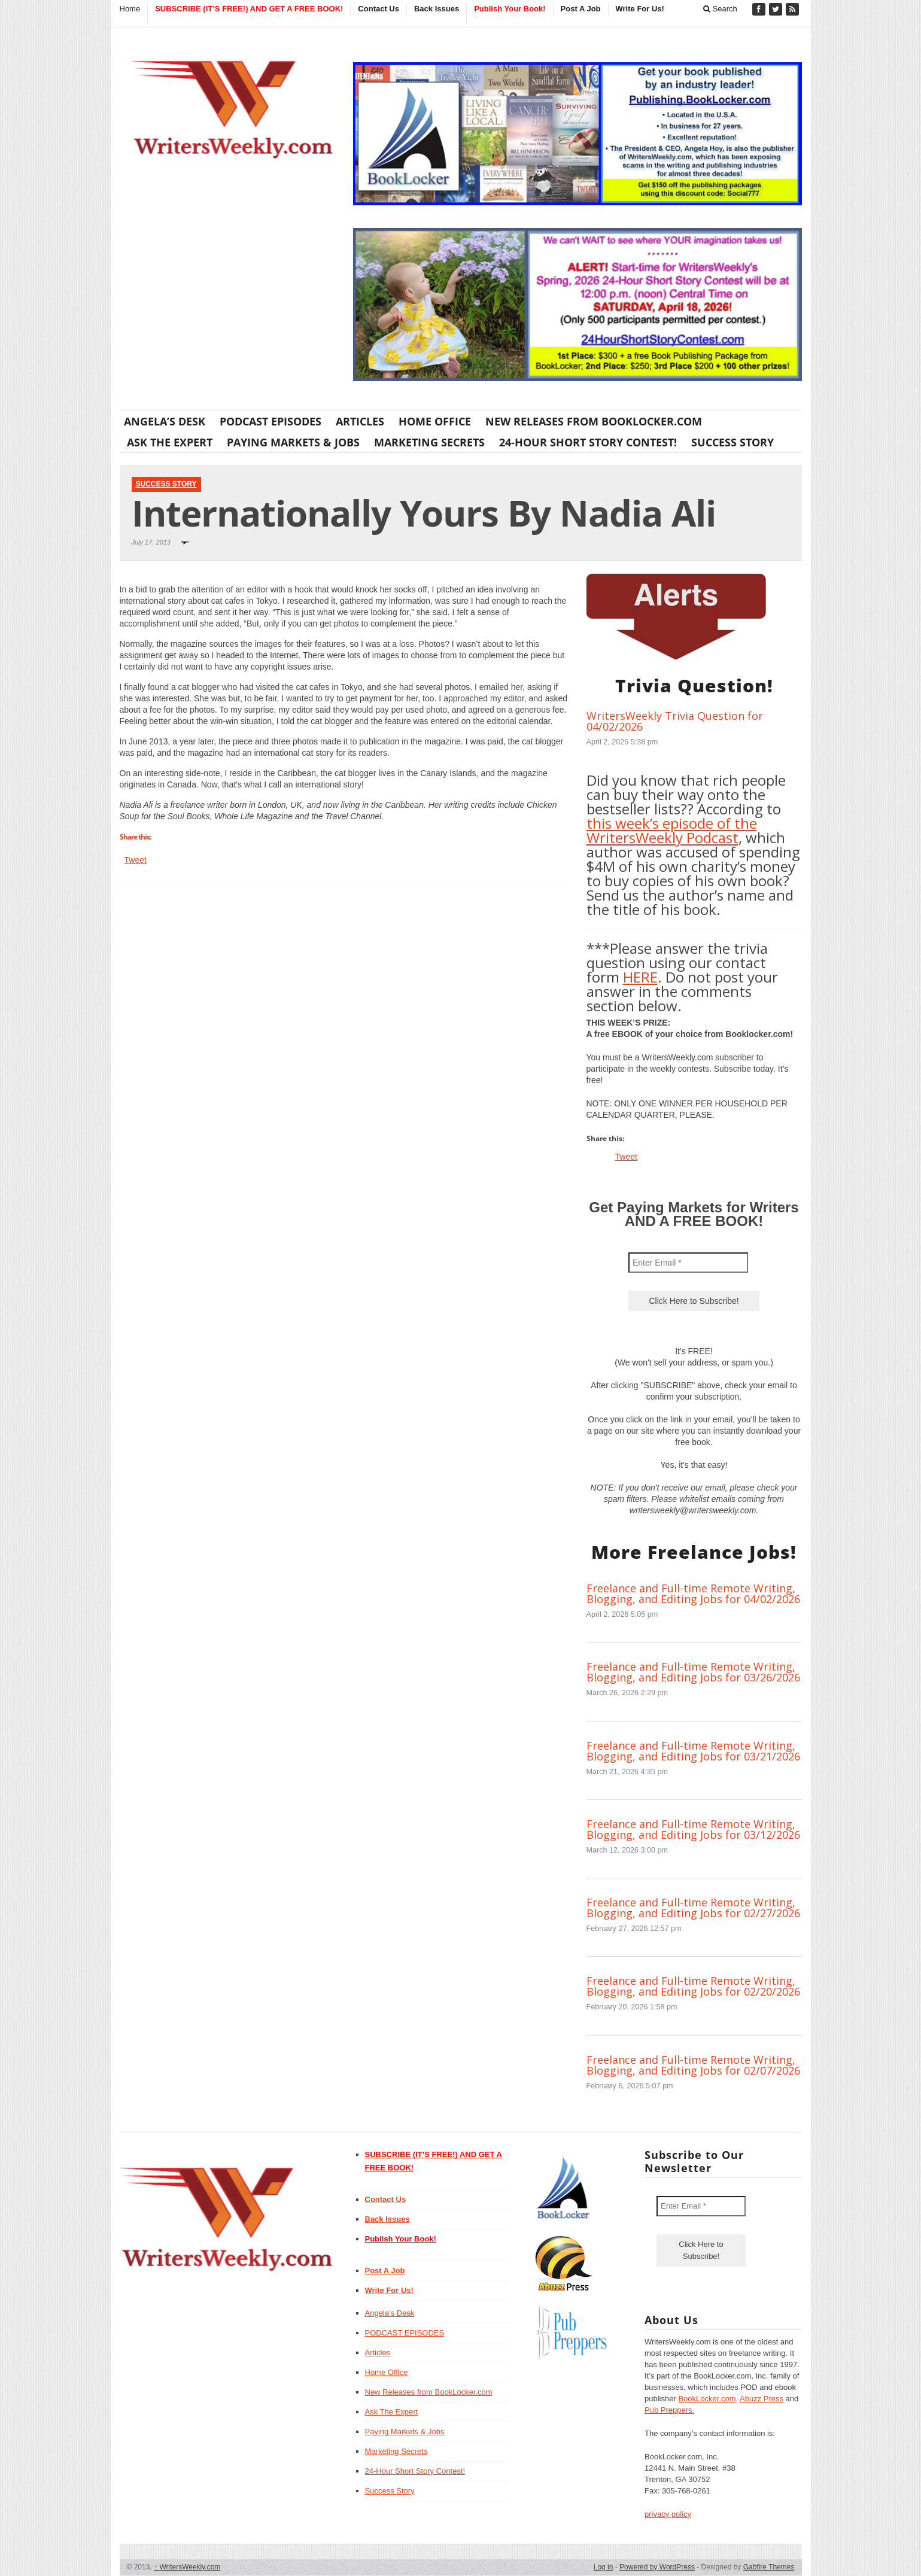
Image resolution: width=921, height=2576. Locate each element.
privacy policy (668, 2514)
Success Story (732, 442)
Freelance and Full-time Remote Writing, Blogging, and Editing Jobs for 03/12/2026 (693, 1829)
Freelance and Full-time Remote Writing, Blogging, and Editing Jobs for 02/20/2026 (693, 1986)
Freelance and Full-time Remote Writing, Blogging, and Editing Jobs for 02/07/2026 (693, 2065)
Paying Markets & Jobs (293, 442)
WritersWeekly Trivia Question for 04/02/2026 (674, 721)
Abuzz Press (761, 2398)
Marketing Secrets (429, 442)
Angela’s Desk (164, 421)
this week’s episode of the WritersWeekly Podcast (671, 830)
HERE (640, 977)
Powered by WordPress (657, 2567)
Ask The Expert (169, 442)
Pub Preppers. (669, 2409)
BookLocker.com (706, 2398)
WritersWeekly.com (187, 2567)
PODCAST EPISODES (270, 421)
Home (130, 8)
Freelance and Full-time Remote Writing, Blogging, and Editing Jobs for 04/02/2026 (693, 1593)
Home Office (435, 421)
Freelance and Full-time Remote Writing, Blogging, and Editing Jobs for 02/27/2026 (693, 1907)
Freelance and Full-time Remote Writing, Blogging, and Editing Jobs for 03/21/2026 (693, 1750)
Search (720, 8)
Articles (360, 421)
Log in (603, 2567)
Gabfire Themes (769, 2567)
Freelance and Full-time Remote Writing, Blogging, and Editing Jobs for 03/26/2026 (693, 1671)
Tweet (135, 860)
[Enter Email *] (688, 1262)
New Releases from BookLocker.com (593, 421)
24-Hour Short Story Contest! (588, 442)
